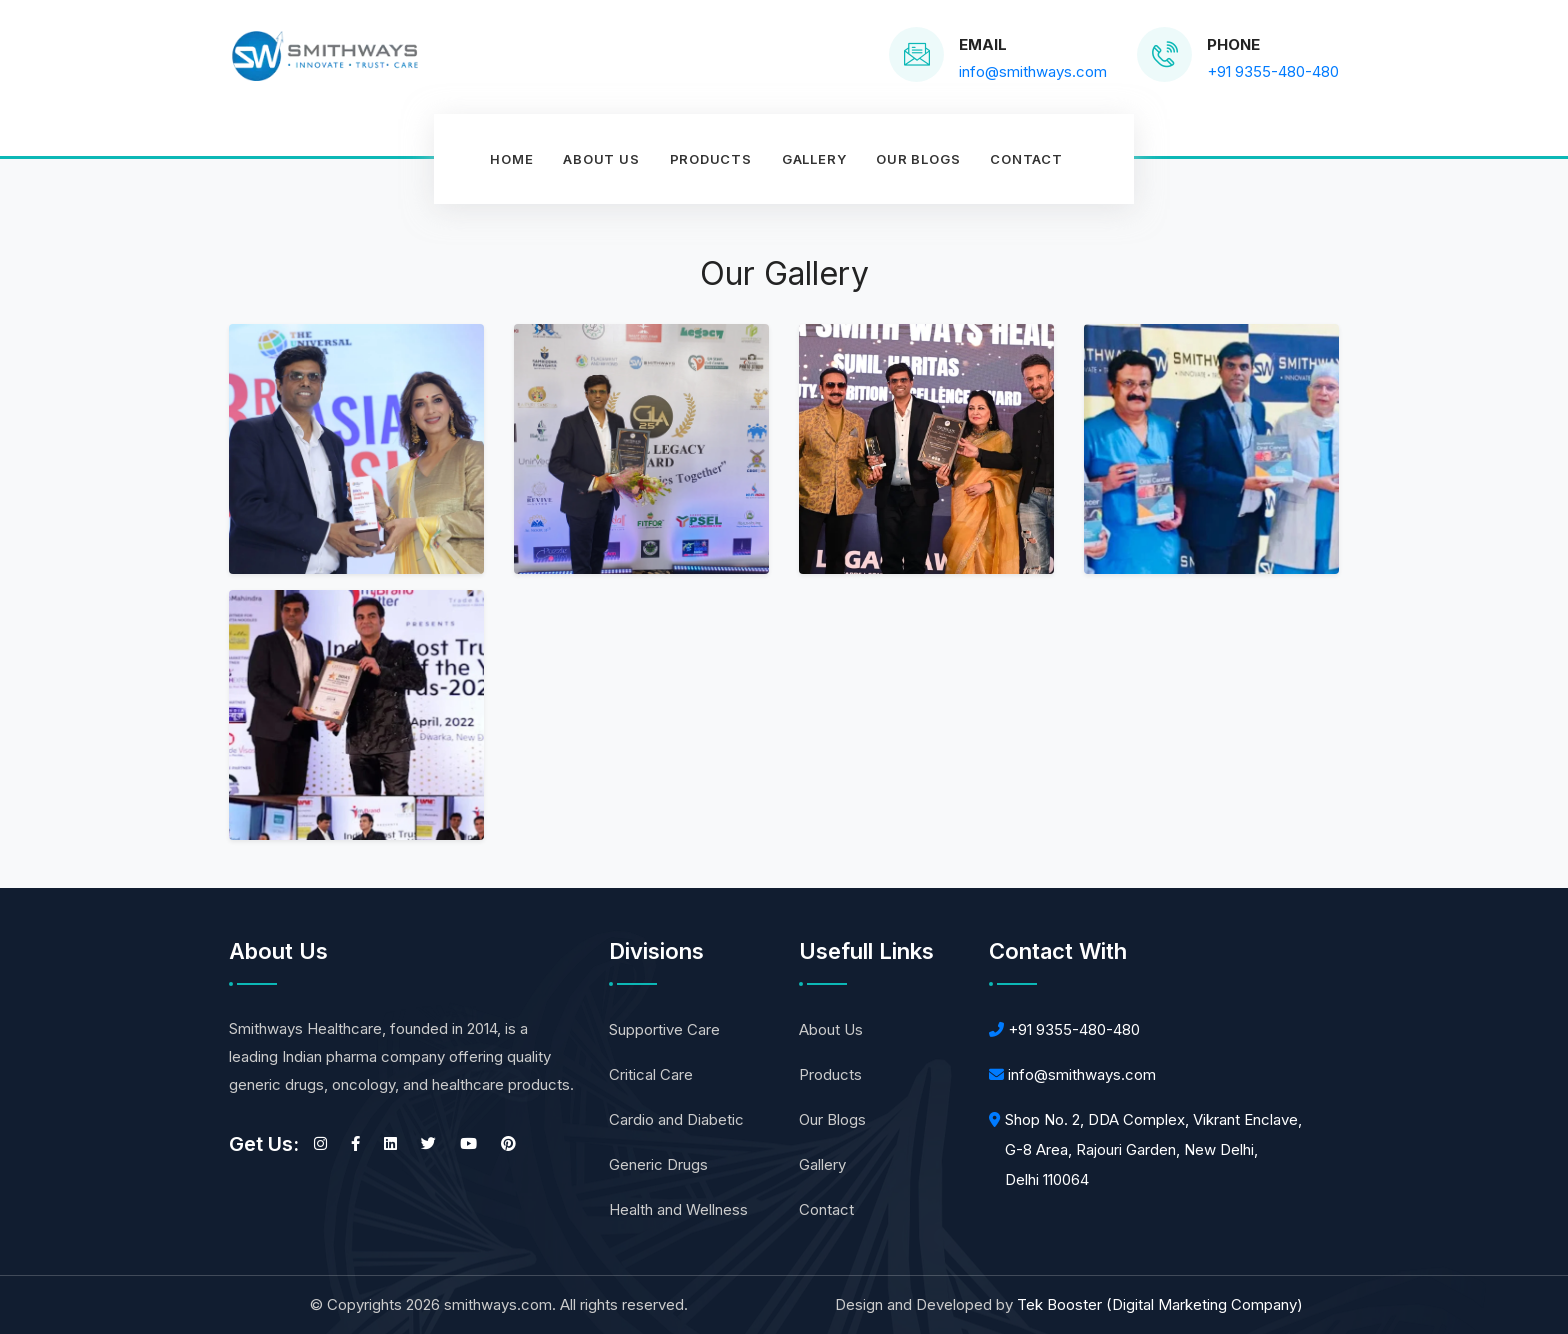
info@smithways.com (1082, 1074)
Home (511, 159)
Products (711, 159)
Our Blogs (918, 159)
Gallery (814, 159)
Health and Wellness (678, 1209)
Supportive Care (664, 1029)
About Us (601, 159)
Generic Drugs (658, 1164)
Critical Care (651, 1074)
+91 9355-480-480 (1074, 1029)
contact (1026, 159)
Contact (826, 1209)
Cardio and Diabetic (676, 1119)
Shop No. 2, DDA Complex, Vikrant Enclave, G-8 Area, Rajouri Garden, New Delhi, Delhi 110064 (1153, 1149)
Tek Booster (1160, 1304)
